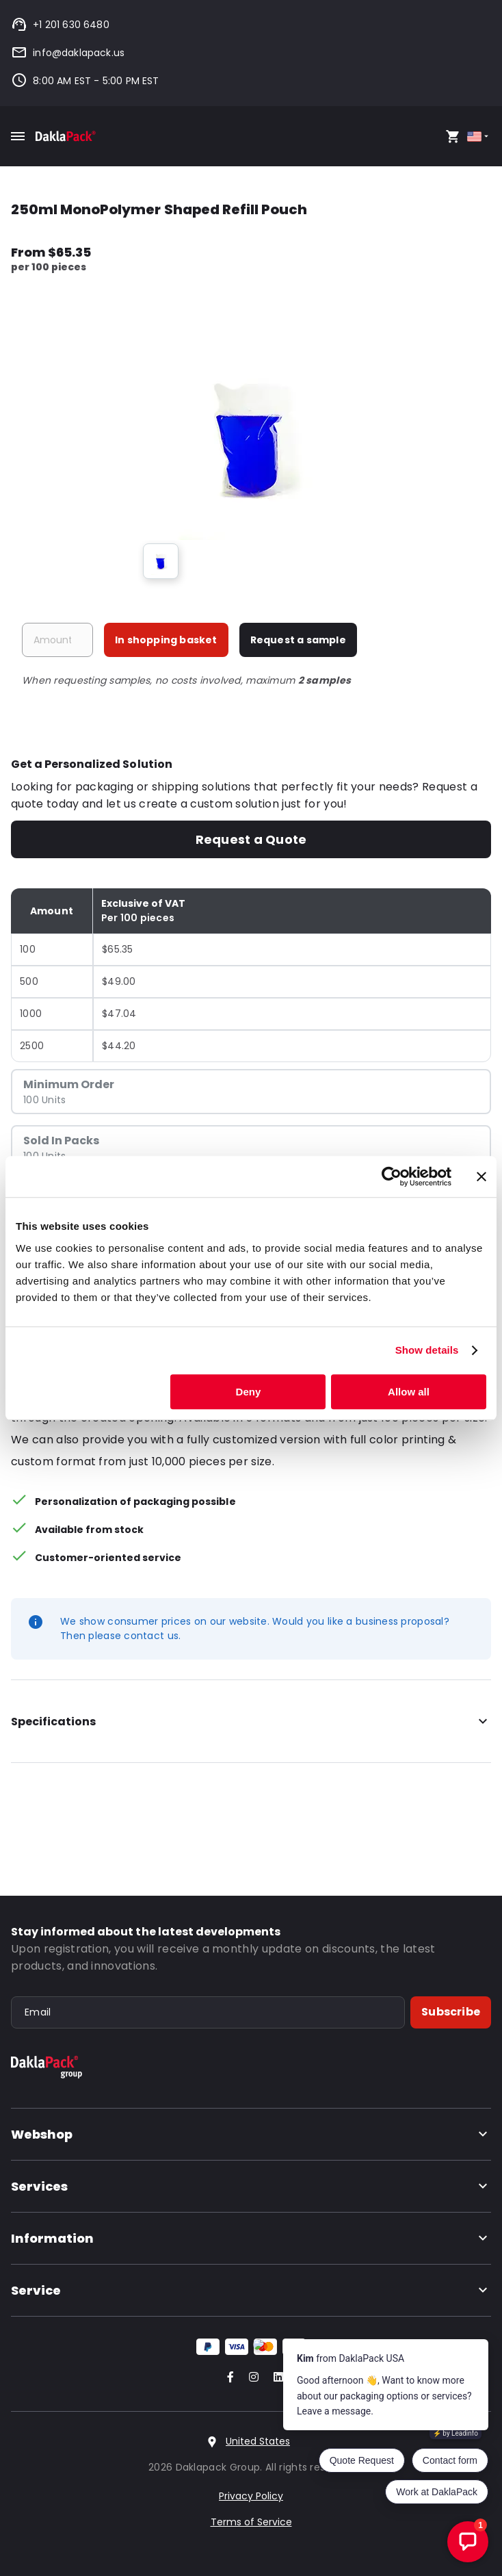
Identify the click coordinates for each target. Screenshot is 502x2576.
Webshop (251, 2134)
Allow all (409, 1392)
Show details (427, 1350)
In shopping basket (166, 640)
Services (251, 2186)
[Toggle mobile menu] (18, 136)
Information (251, 2238)
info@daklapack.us (67, 52)
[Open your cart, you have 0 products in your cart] (452, 136)
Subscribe (450, 2012)
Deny (248, 1392)
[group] (161, 561)
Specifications (251, 1722)
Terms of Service (251, 2522)
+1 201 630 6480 (60, 24)
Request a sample (298, 640)
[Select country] (479, 136)
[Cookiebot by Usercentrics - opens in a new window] (391, 1176)
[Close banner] (481, 1176)
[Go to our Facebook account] (228, 2378)
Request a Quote (251, 839)
